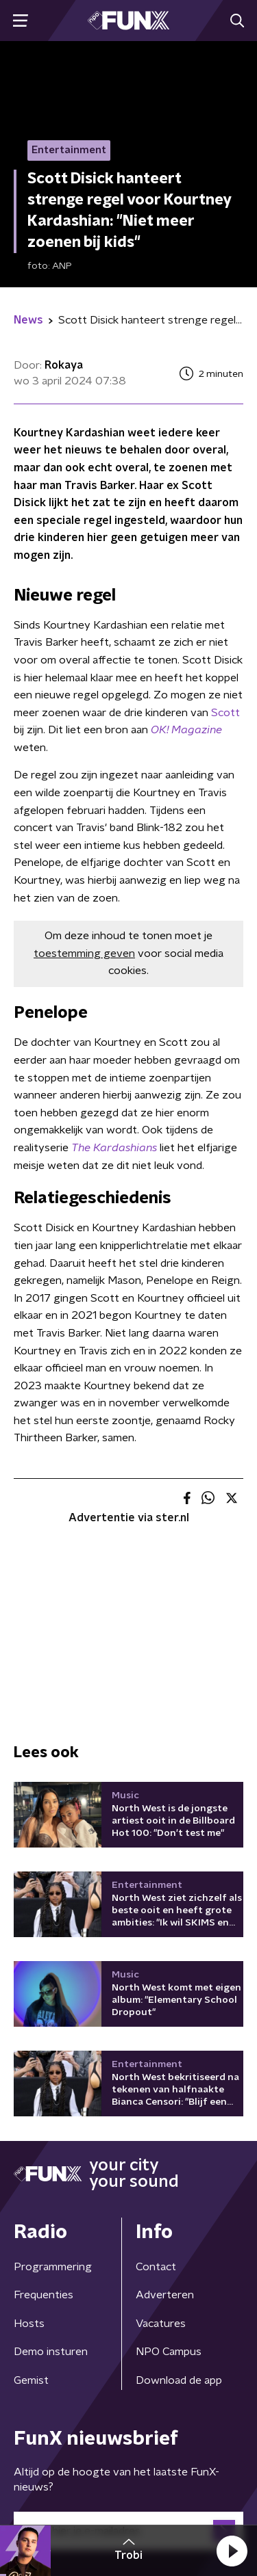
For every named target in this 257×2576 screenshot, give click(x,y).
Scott (225, 712)
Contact (156, 2266)
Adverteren (165, 2294)
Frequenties (43, 2294)
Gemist (31, 2380)
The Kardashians (114, 1147)
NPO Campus (168, 2351)
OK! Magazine (186, 729)
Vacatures (161, 2323)
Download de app (179, 2380)
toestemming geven (84, 953)
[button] (232, 2551)
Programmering (53, 2266)
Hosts (29, 2323)
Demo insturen (51, 2351)
